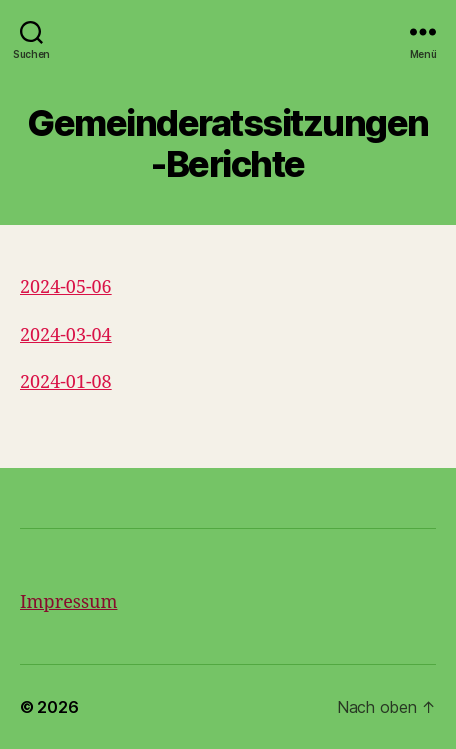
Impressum (68, 602)
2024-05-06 (66, 287)
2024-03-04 (66, 335)
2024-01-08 (66, 382)
